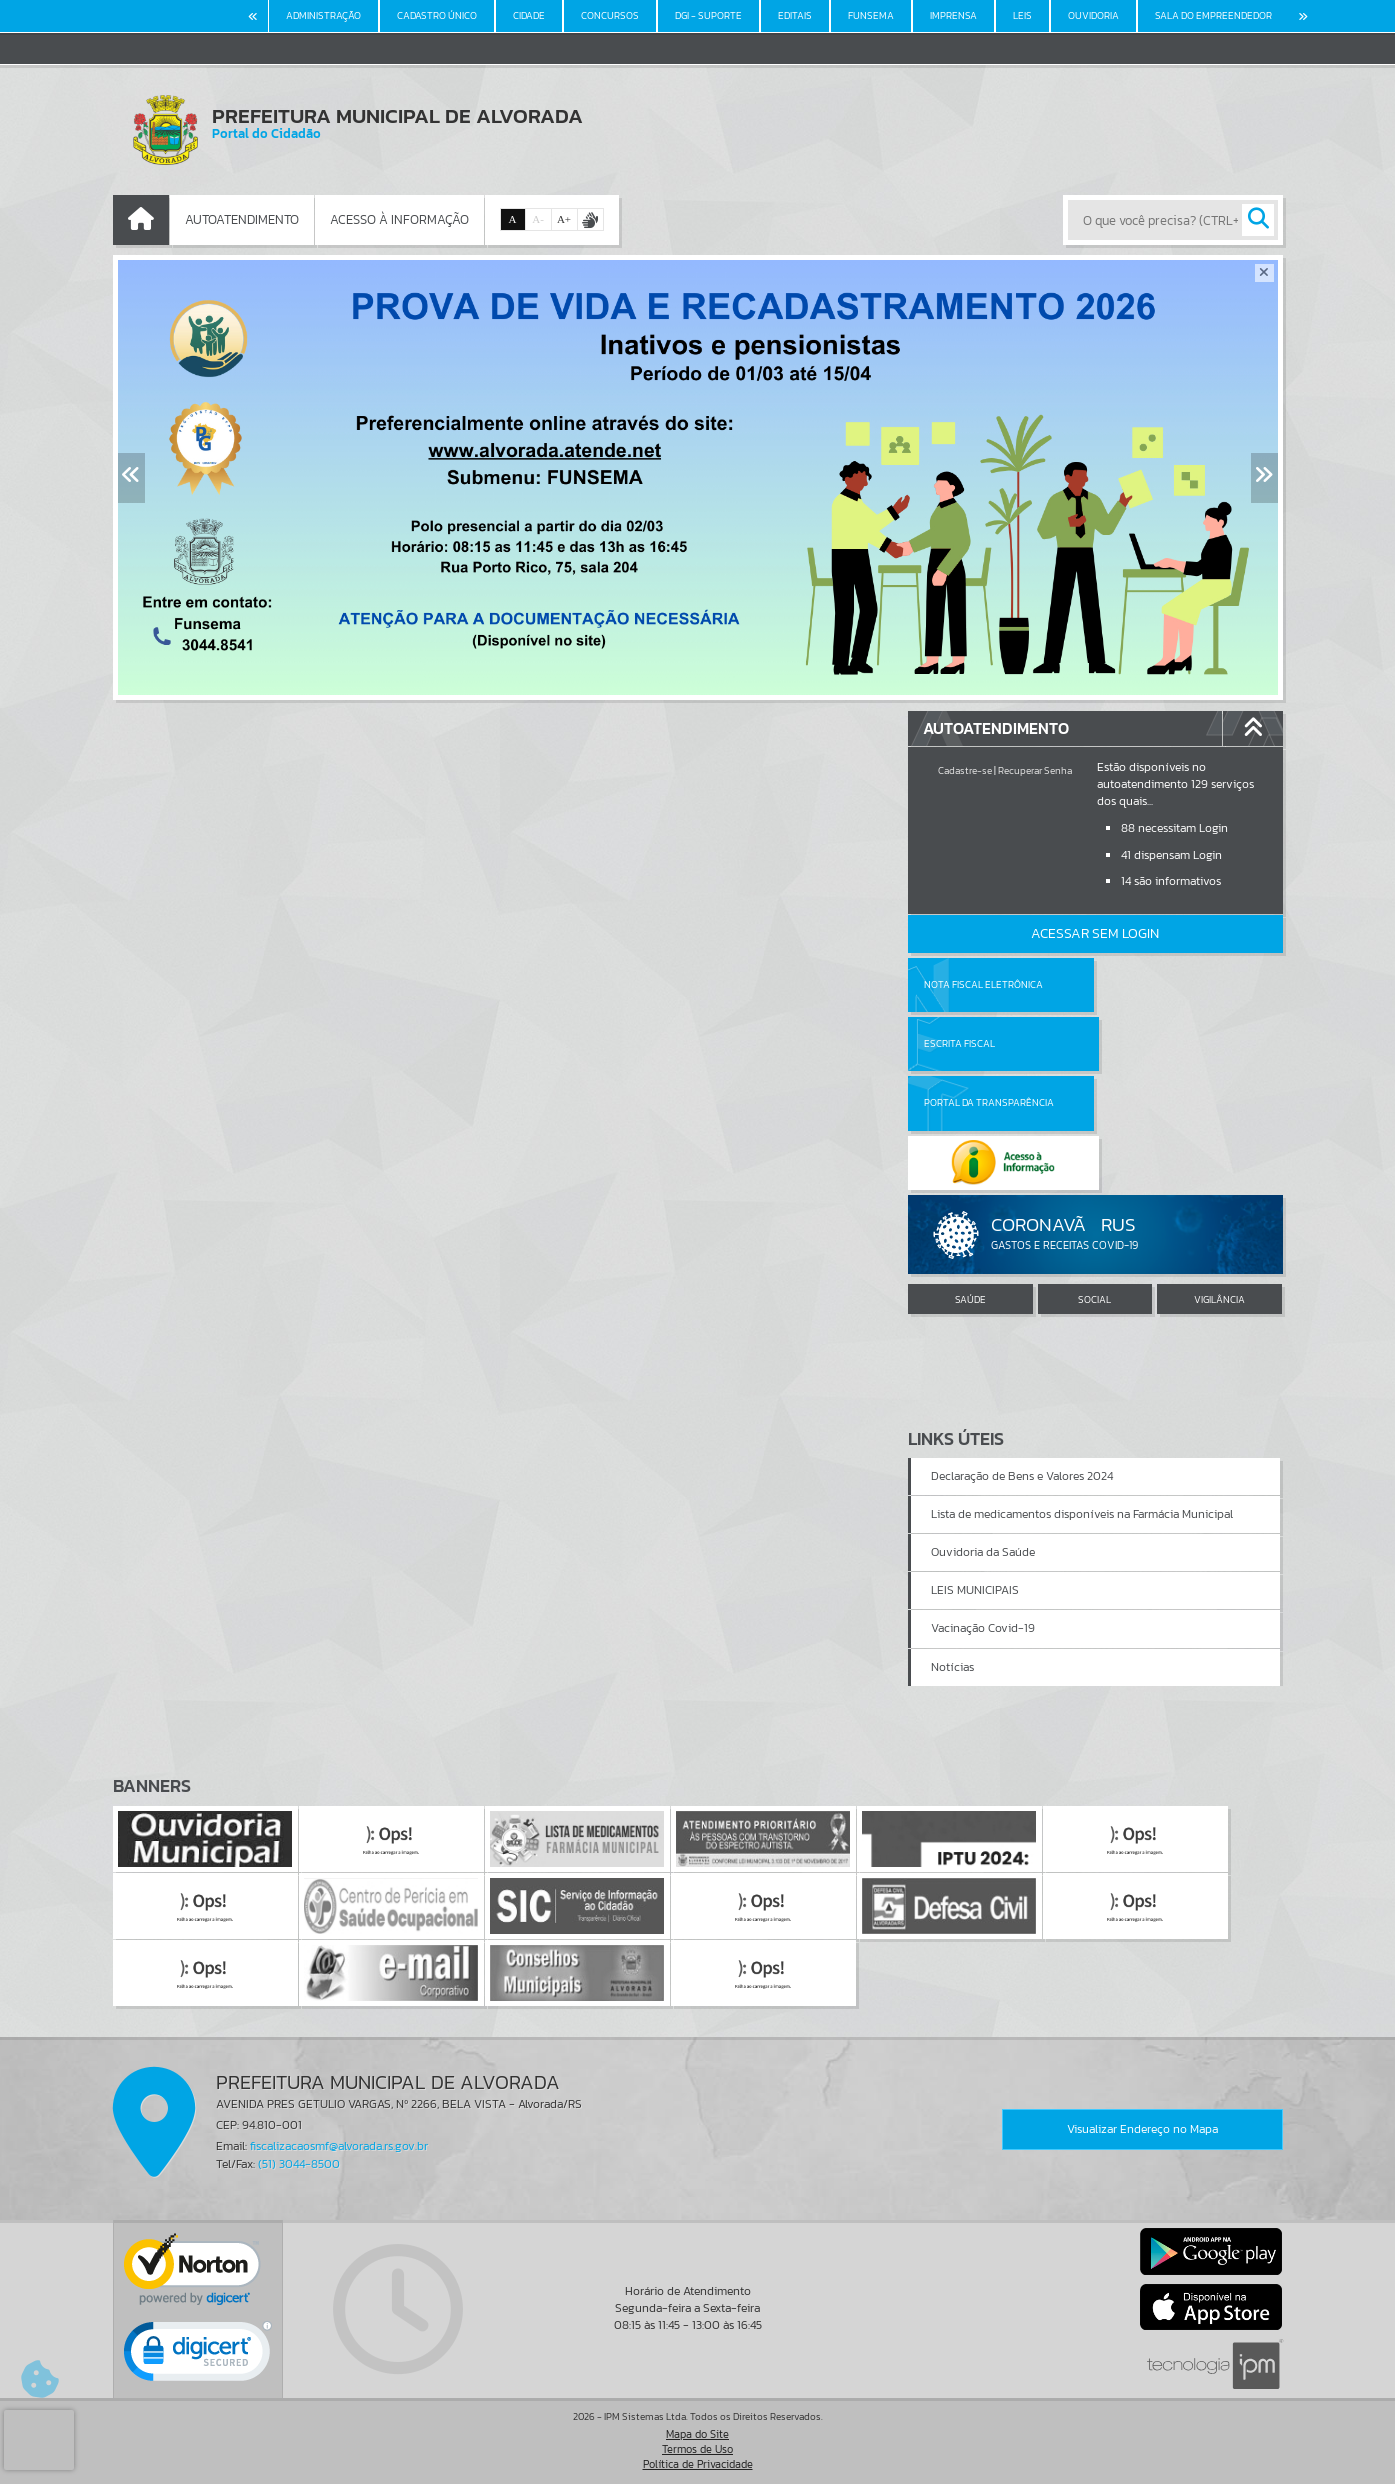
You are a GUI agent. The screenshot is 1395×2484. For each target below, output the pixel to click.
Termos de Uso (697, 2449)
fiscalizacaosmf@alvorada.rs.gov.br (339, 2146)
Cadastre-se (965, 770)
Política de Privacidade (698, 2464)
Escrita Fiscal (1146, 984)
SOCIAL (1094, 1180)
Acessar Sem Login (1095, 933)
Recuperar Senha (1035, 770)
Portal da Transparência (989, 1043)
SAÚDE (970, 1180)
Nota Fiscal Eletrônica (983, 984)
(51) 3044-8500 (299, 2164)
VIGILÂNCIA (1219, 1180)
